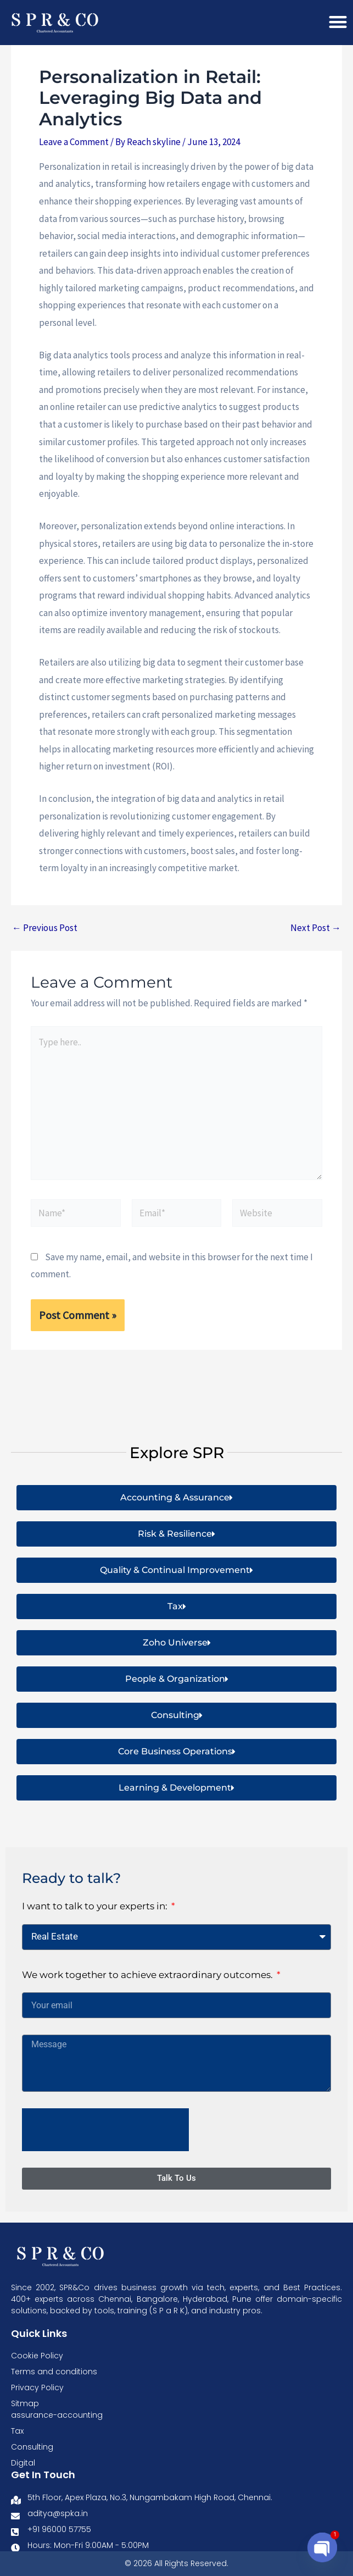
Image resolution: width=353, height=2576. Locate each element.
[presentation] (105, 2129)
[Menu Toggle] (338, 21)
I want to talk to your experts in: (96, 1906)
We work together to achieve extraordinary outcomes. (148, 1974)
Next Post (315, 942)
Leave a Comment (74, 157)
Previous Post (44, 942)
